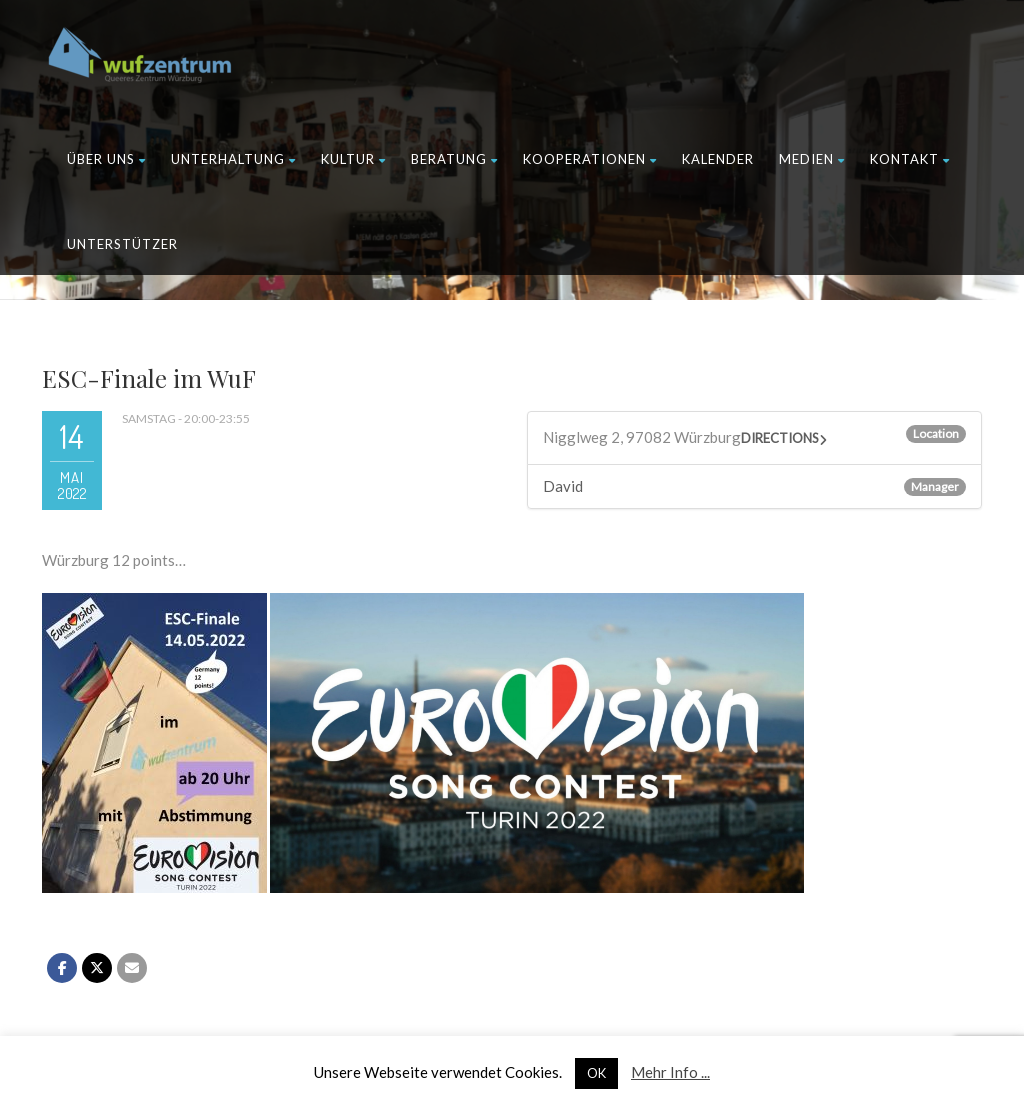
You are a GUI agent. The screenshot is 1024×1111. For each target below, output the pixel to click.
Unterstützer (122, 244)
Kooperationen (590, 159)
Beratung (454, 159)
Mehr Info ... (670, 1072)
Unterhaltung (233, 159)
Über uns (106, 159)
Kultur (353, 159)
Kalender (718, 159)
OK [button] (596, 1073)
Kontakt (910, 159)
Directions (780, 438)
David (563, 486)
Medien (812, 159)
